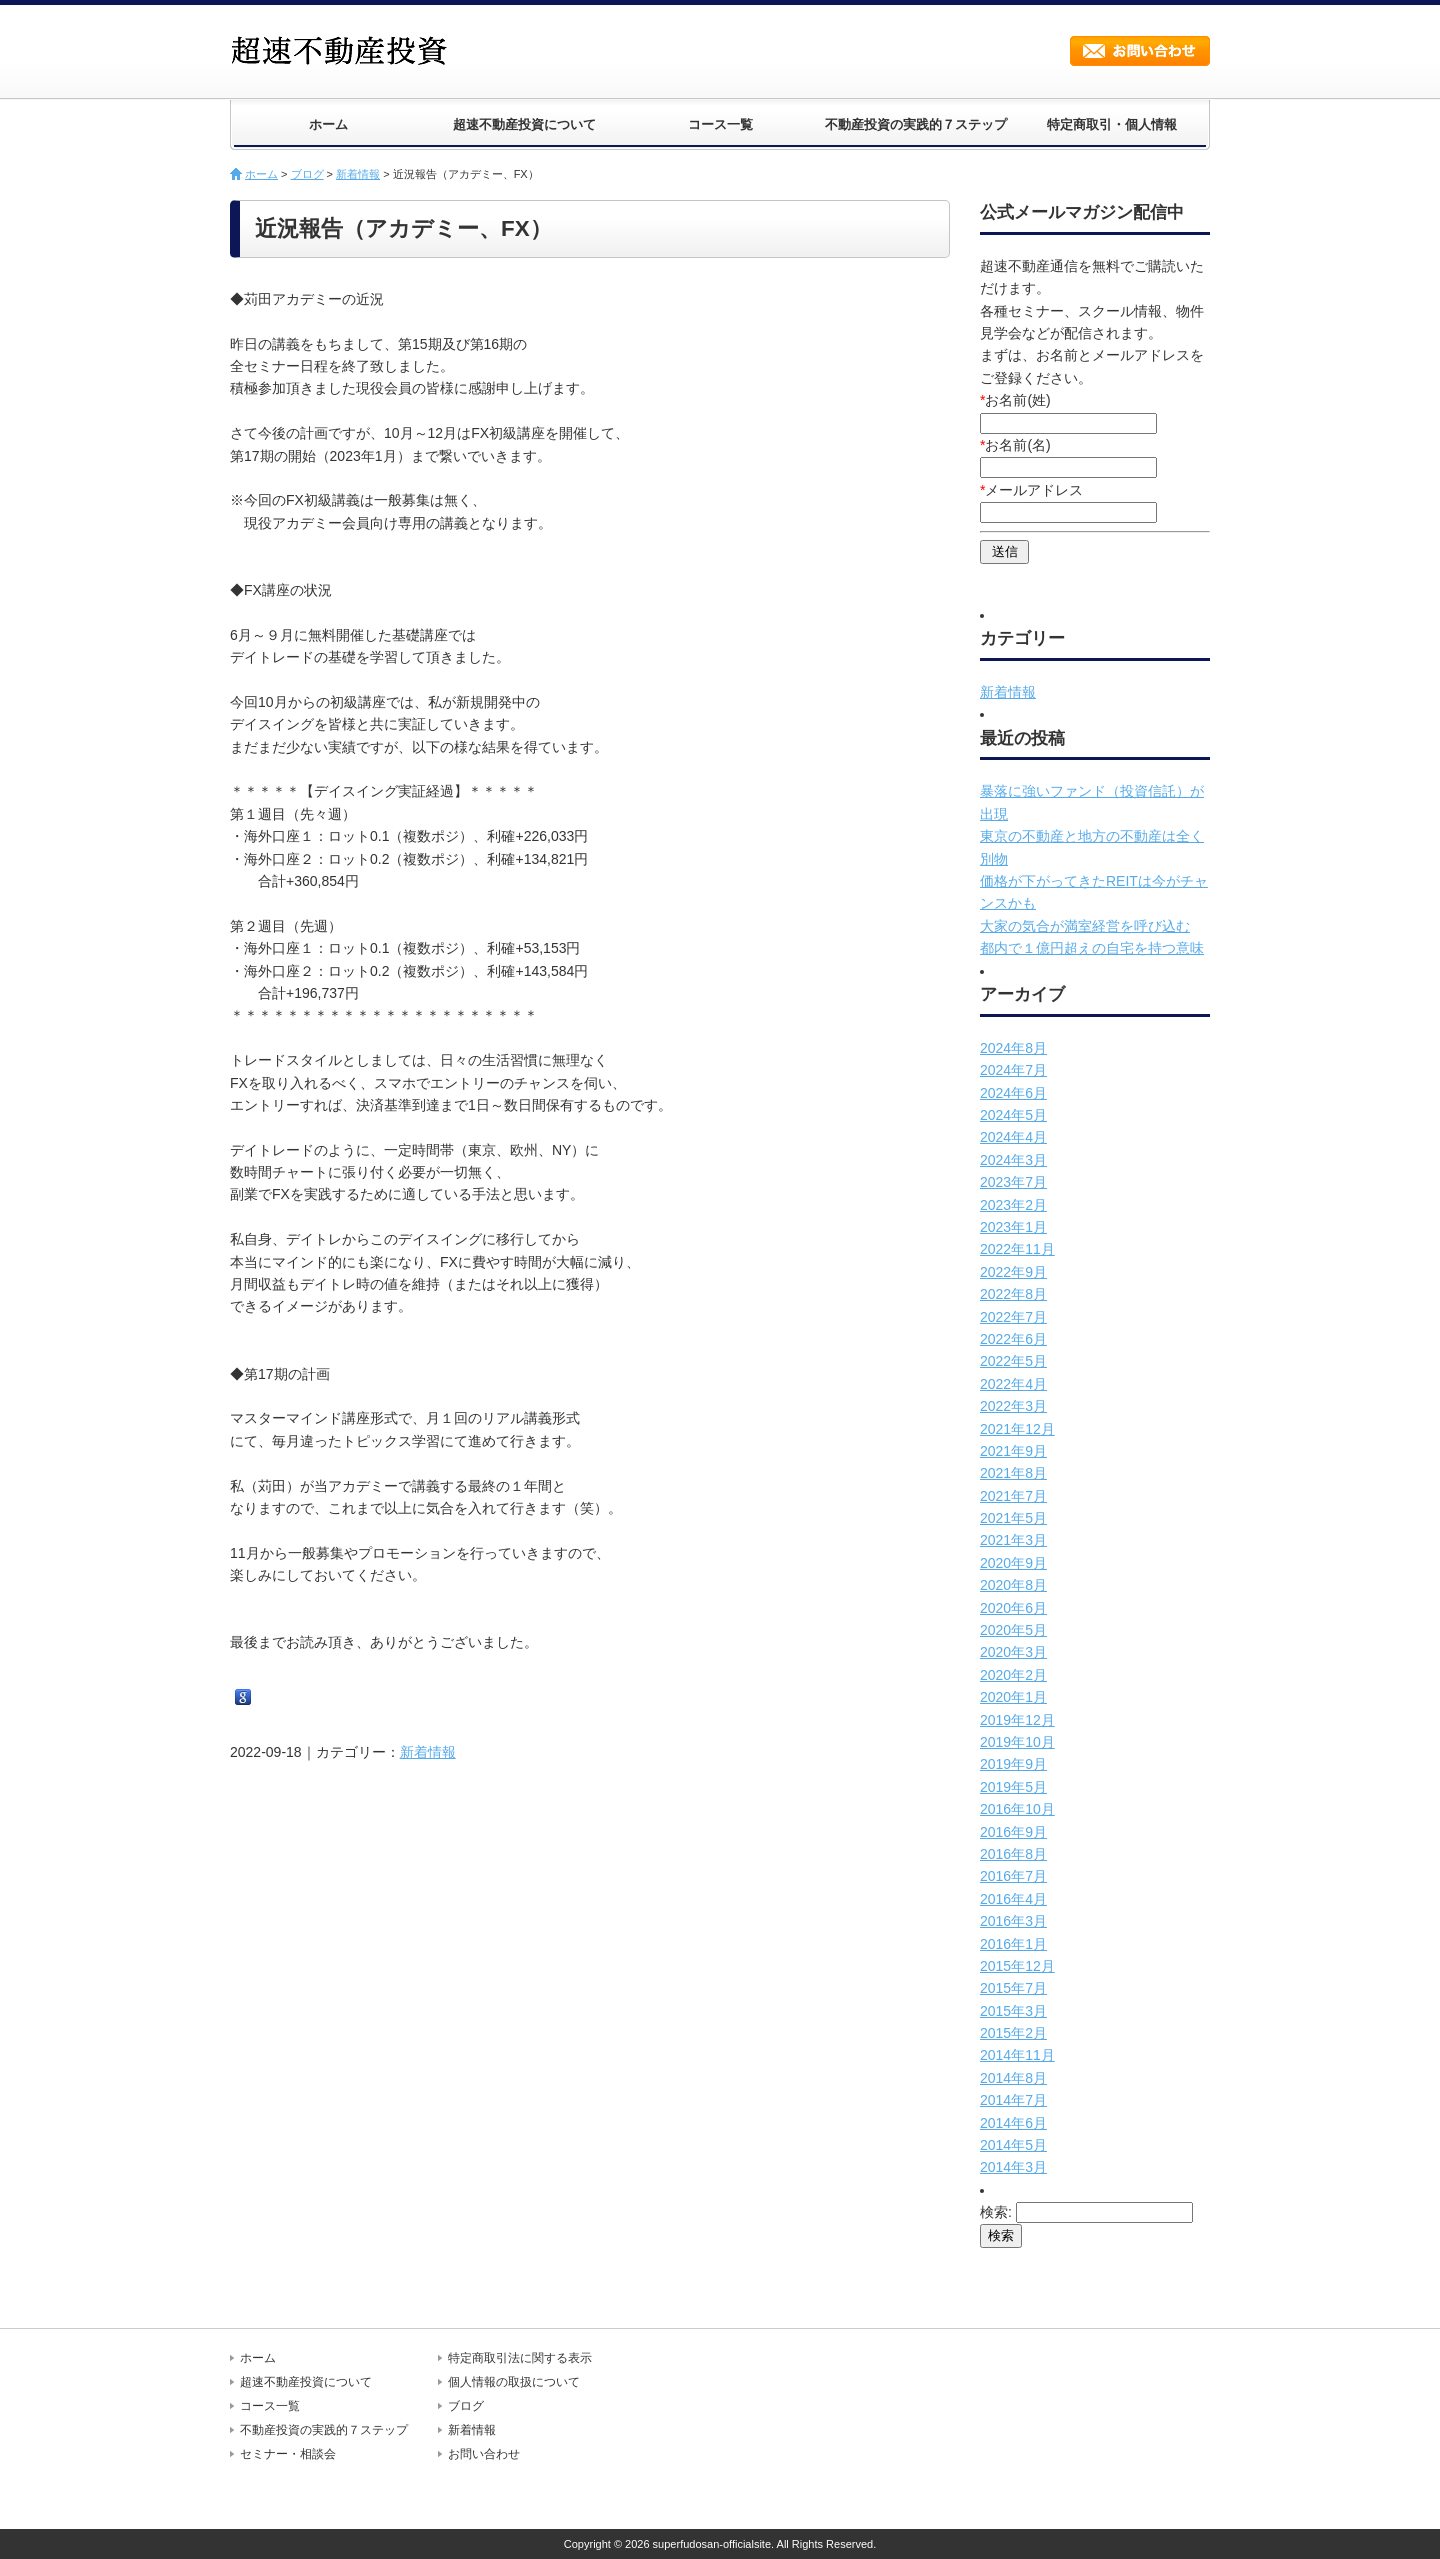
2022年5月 (1013, 1361)
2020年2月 (1013, 1675)
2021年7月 (1013, 1496)
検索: (996, 2212)
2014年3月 (1013, 2167)
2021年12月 (1017, 1429)
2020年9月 (1013, 1563)
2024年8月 (1013, 1048)
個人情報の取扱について (514, 2382)
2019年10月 (1017, 1742)
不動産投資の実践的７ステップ (916, 124)
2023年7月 (1013, 1182)
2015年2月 (1013, 2033)
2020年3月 (1013, 1652)
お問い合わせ (1140, 51)
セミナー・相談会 (288, 2454)
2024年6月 (1013, 1093)
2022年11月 (1017, 1249)
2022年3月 (1013, 1406)
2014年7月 (1013, 2100)
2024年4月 (1013, 1137)
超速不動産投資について (524, 124)
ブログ (307, 174)
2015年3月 (1013, 2011)
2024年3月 (1013, 1160)
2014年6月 (1013, 2123)
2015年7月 (1013, 1988)
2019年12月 (1017, 1720)
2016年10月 (1017, 1809)
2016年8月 (1013, 1854)
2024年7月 (1013, 1070)
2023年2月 (1013, 1205)
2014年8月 (1013, 2078)
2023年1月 (1013, 1227)
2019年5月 (1013, 1787)
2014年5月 (1013, 2145)
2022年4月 (1013, 1384)
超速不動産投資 (345, 50)
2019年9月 (1013, 1764)
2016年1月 (1013, 1944)
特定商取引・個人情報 (1112, 124)
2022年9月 (1013, 1272)
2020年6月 (1013, 1608)
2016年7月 (1013, 1876)
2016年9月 (1013, 1832)
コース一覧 (720, 124)
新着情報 (358, 174)
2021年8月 (1013, 1473)
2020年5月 (1013, 1630)
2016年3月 (1013, 1921)
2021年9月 (1013, 1451)
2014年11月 (1017, 2055)
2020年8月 (1013, 1585)
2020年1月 (1013, 1697)
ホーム (328, 124)
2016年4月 (1013, 1899)
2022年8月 (1013, 1294)
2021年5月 (1013, 1518)
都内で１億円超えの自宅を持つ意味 (1092, 948)
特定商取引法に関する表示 (520, 2358)
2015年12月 (1017, 1966)
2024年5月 (1013, 1115)
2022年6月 (1013, 1339)
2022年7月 (1013, 1317)
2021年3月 (1013, 1540)
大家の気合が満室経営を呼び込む (1085, 926)
